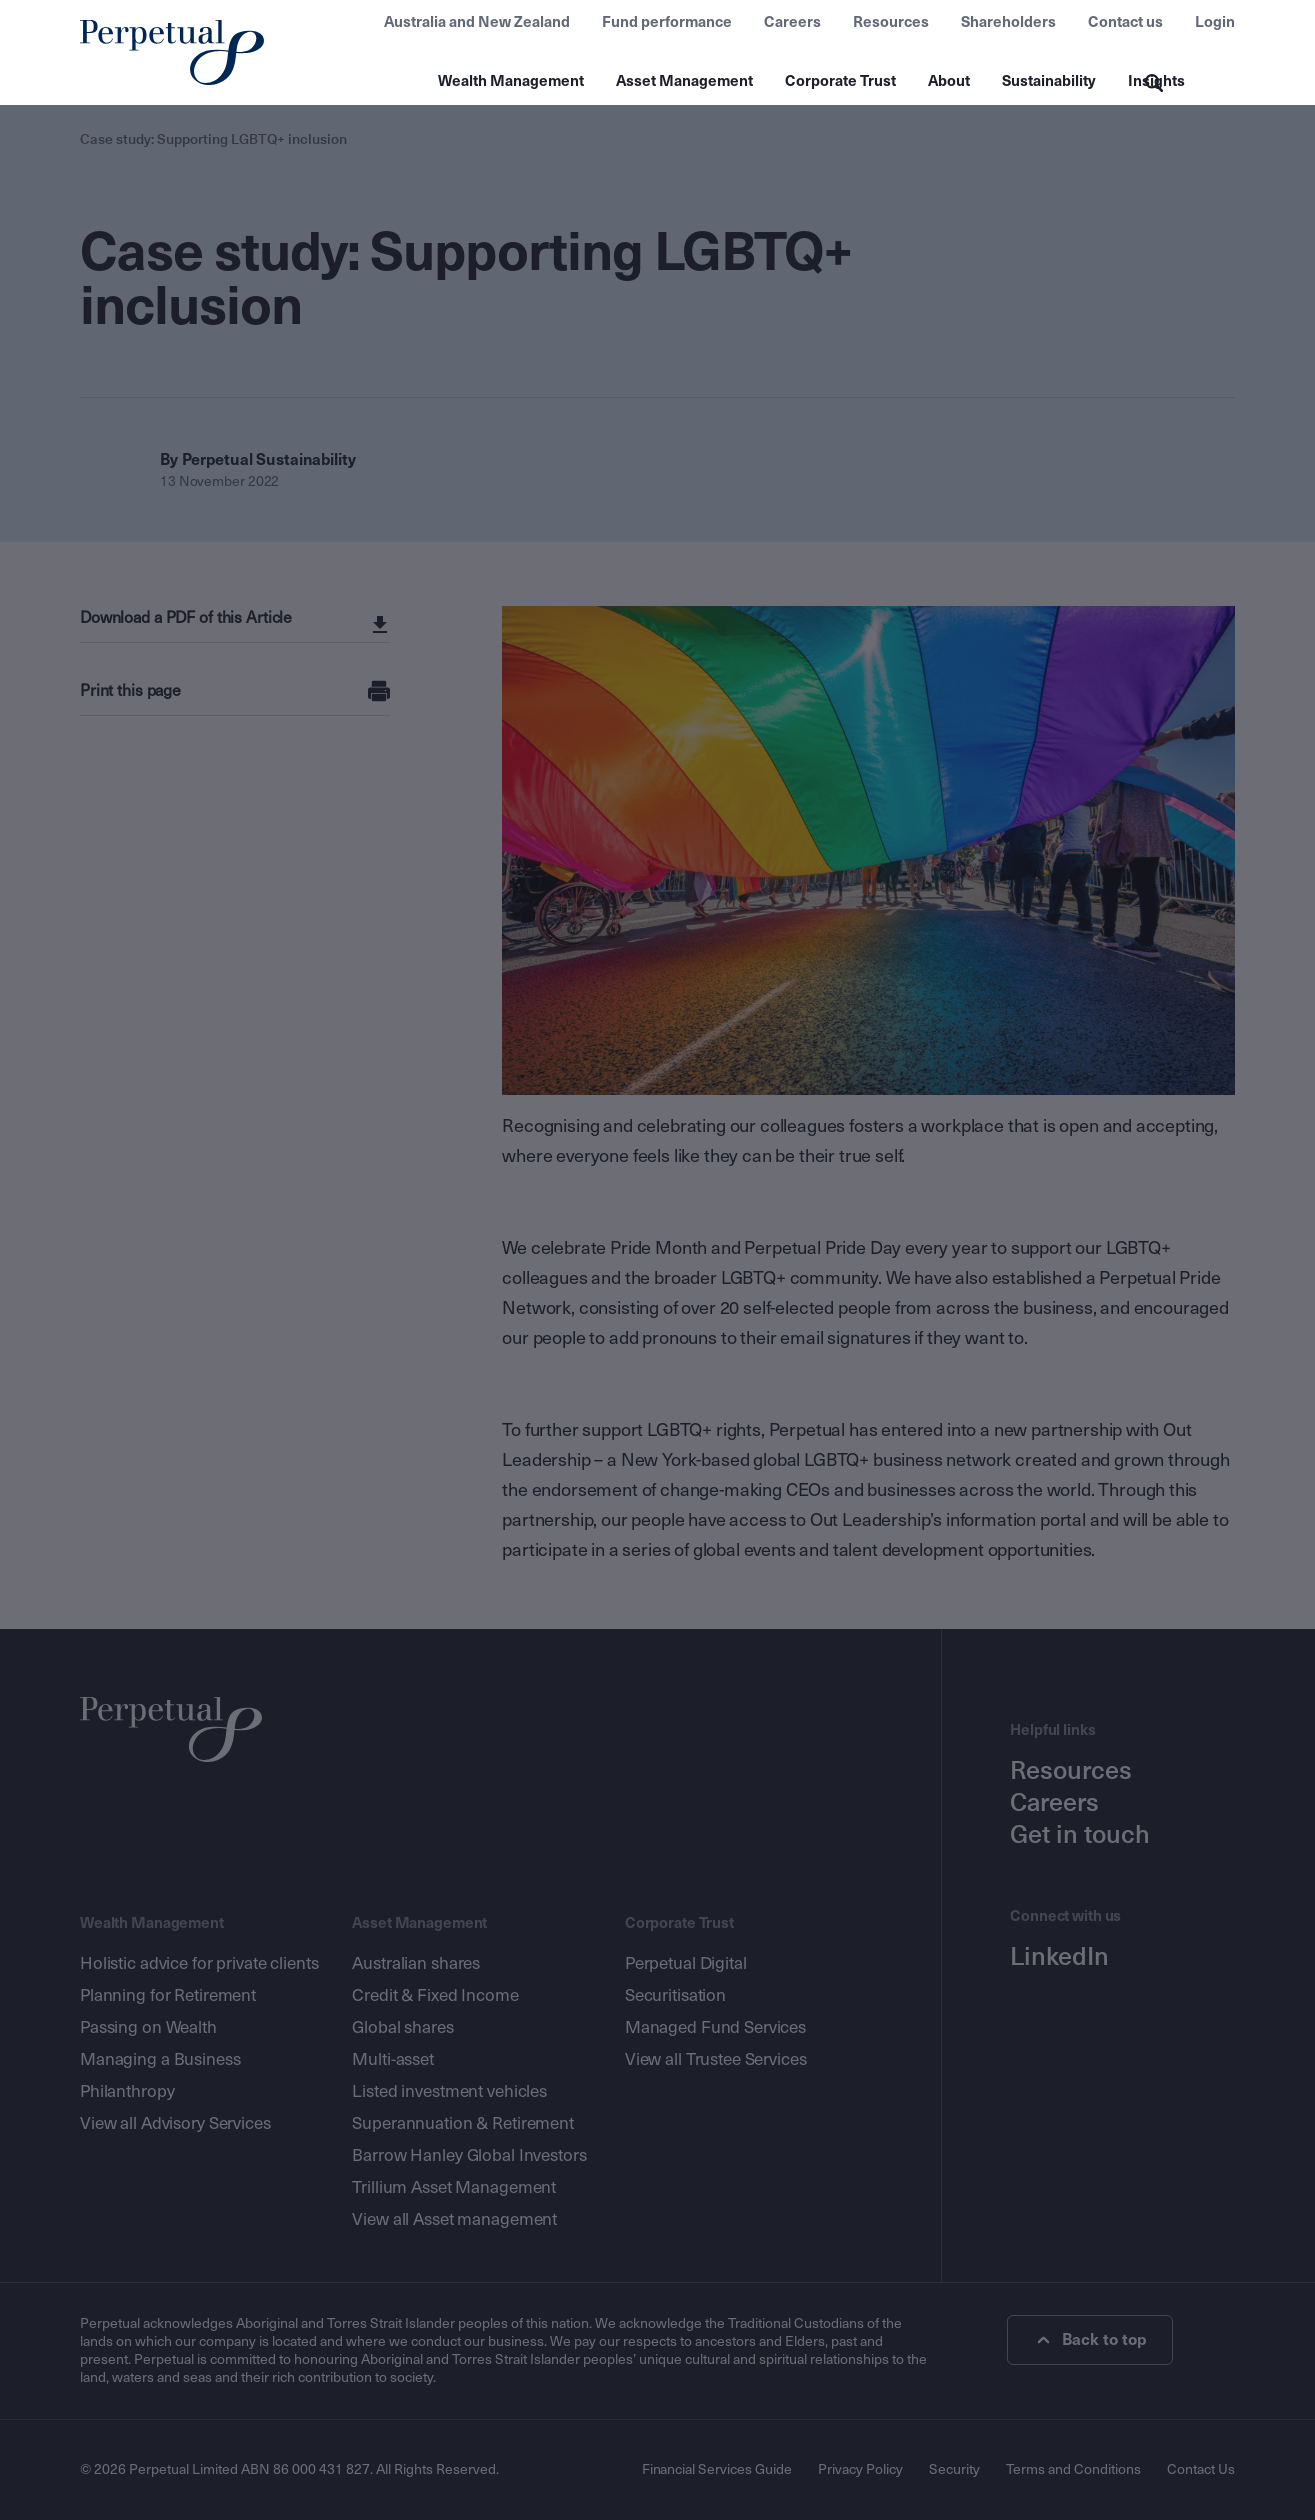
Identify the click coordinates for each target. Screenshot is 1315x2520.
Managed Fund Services (715, 2027)
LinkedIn (1059, 1957)
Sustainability (1049, 81)
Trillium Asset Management (454, 2187)
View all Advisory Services (175, 2123)
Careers (792, 22)
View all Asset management (454, 2219)
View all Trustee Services (716, 2059)
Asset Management (684, 81)
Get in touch (1080, 1835)
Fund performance (667, 22)
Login (1215, 22)
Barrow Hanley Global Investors (469, 2155)
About (949, 81)
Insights (1156, 81)
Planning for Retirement (168, 1995)
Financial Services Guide (716, 2469)
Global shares (402, 2027)
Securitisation (675, 1995)
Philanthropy (127, 2091)
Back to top (1093, 2340)
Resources (891, 22)
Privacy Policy (860, 2469)
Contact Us (1201, 2469)
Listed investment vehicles (449, 2091)
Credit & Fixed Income (435, 1995)
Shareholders (1008, 22)
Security (954, 2469)
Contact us (1125, 22)
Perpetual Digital (686, 1963)
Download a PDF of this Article (188, 617)
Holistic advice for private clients (199, 1963)
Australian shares (416, 1963)
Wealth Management (511, 81)
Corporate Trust (840, 81)
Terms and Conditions (1073, 2469)
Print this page (131, 690)
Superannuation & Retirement (463, 2123)
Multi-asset (393, 2059)
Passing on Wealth (148, 2027)
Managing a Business (160, 2059)
